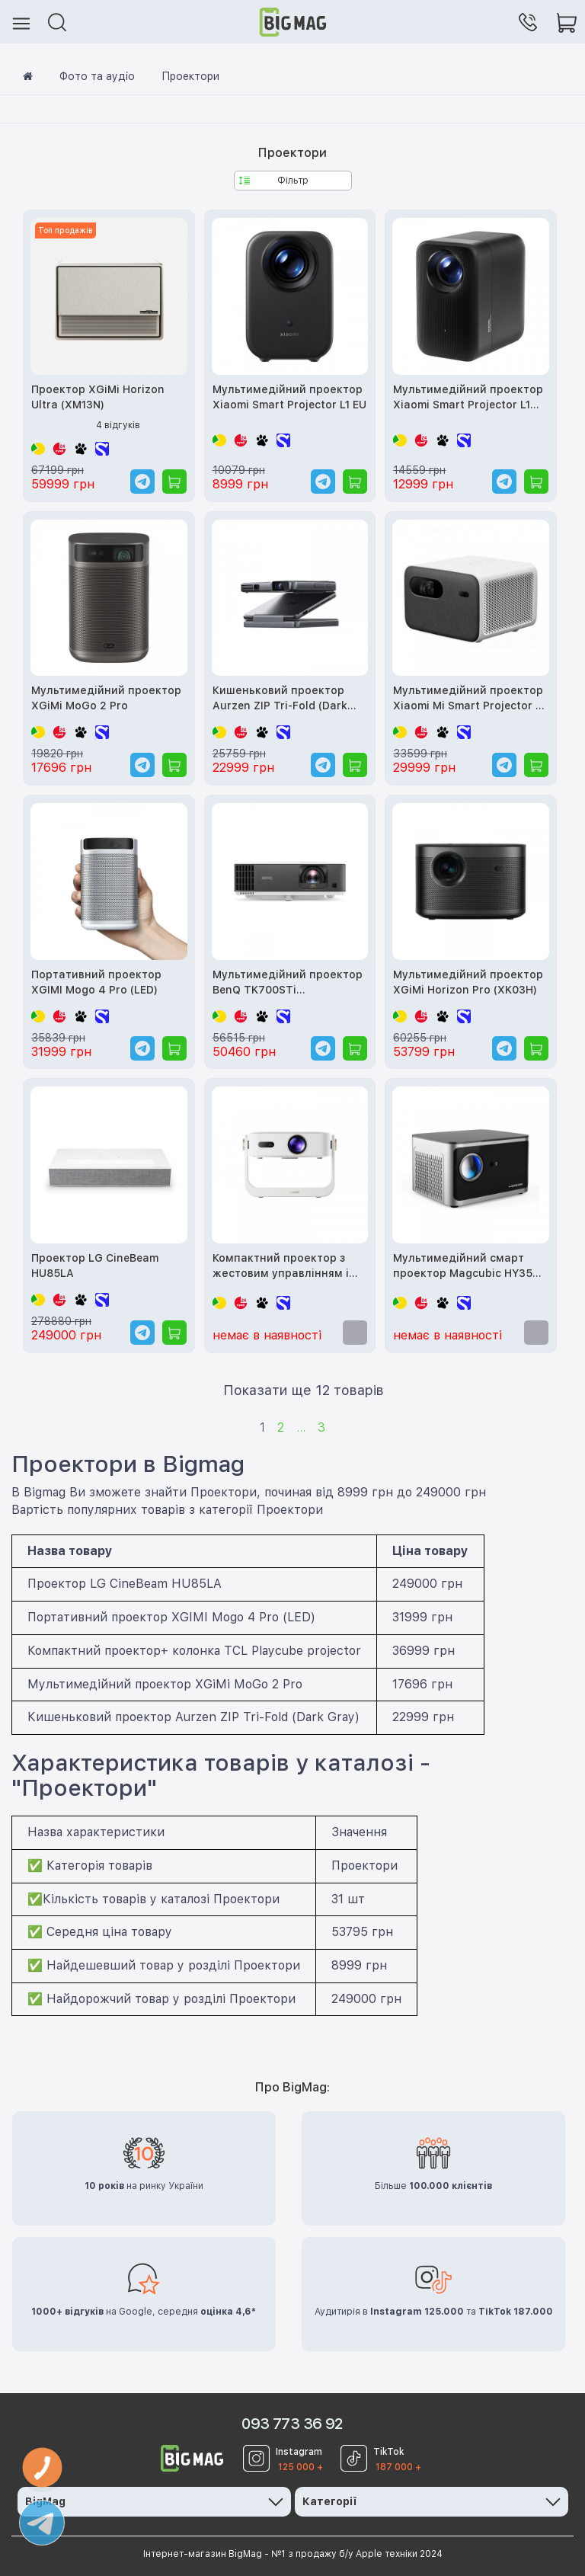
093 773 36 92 (292, 2423)
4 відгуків (118, 425)
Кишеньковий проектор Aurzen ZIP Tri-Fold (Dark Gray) (280, 699)
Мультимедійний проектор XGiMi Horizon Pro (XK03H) (468, 982)
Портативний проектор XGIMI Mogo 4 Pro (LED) (96, 982)
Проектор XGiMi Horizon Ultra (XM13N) (98, 397)
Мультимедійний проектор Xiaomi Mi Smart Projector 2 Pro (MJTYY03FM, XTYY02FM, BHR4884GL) (468, 699)
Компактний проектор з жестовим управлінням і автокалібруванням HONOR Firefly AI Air (288, 1267)
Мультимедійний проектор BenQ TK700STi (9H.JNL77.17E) (288, 983)
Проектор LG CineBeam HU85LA (94, 1265)
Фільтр (273, 180)
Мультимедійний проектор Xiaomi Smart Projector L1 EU (289, 397)
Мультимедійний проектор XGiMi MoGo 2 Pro (106, 698)
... (300, 1427)
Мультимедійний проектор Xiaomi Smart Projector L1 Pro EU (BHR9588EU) (468, 398)
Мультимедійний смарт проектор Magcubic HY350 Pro (466, 1267)
